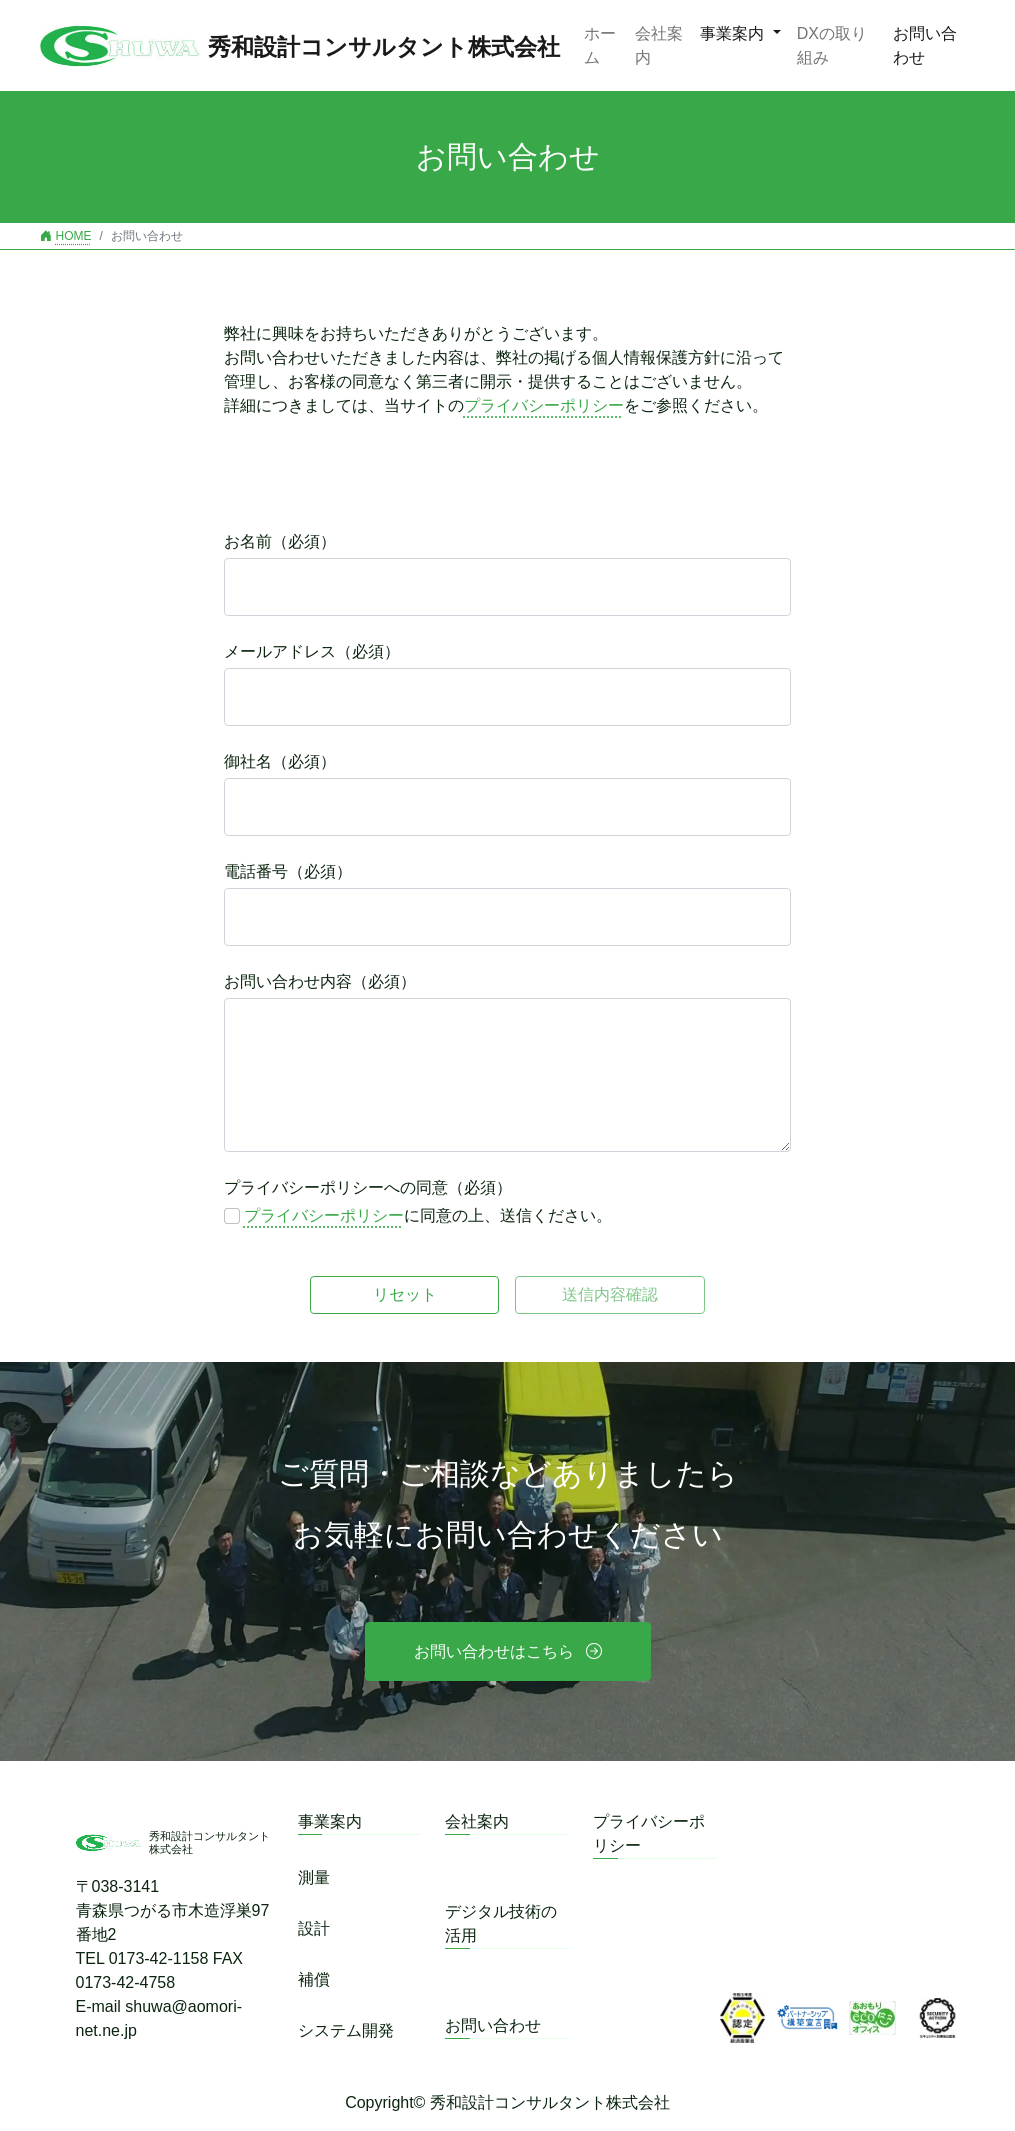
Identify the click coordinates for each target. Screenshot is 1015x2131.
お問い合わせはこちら (494, 1651)
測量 (314, 1877)
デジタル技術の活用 (501, 1923)
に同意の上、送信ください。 (428, 1215)
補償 (314, 1979)
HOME (66, 236)
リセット (405, 1294)
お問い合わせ (925, 45)
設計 (314, 1928)
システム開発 (346, 2030)
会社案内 (659, 45)
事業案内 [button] (734, 33)
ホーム (600, 45)
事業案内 (330, 1821)
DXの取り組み (832, 45)
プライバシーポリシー (544, 405)
